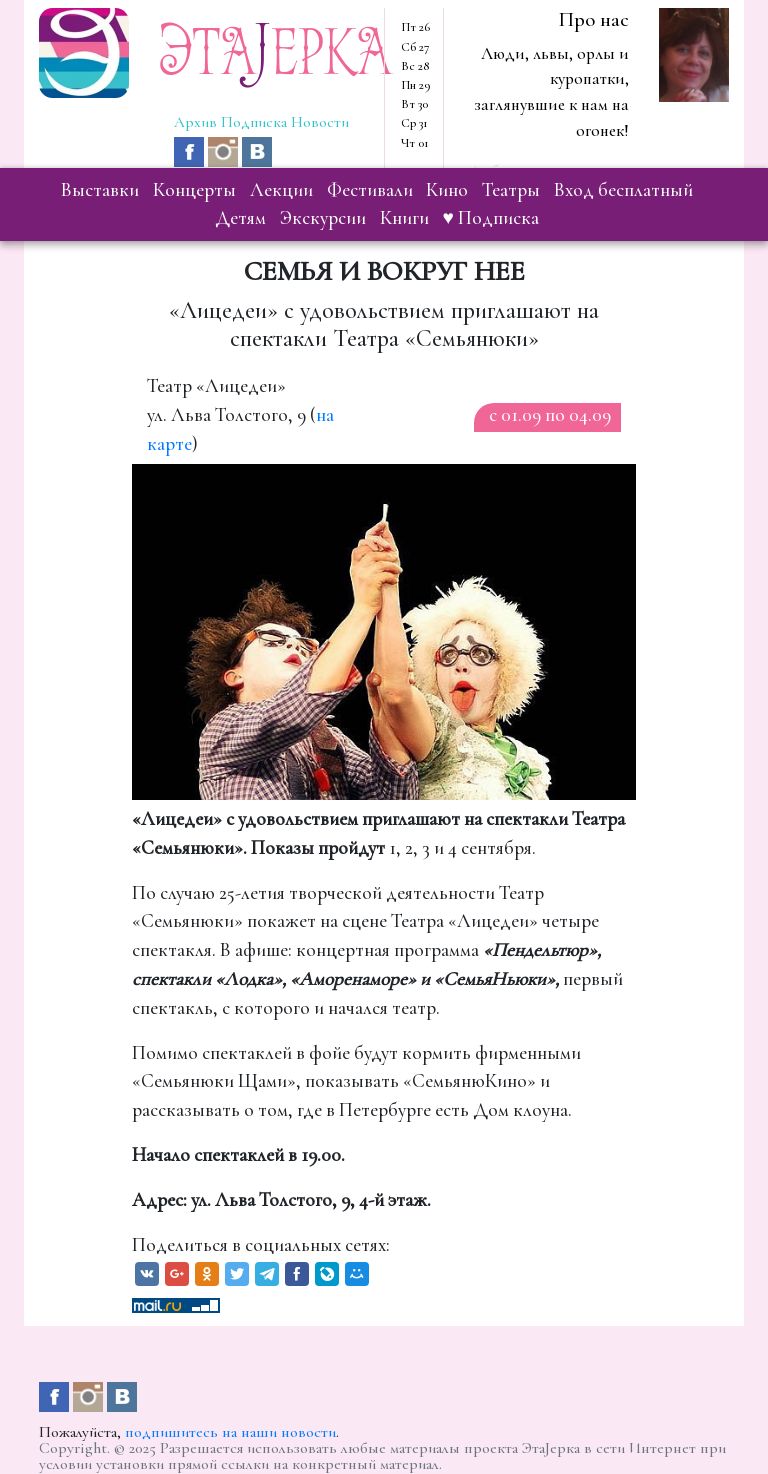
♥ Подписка (491, 218)
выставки (100, 190)
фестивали (370, 190)
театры (511, 190)
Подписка (254, 122)
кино (447, 190)
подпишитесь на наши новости (230, 1432)
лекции (281, 190)
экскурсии (323, 218)
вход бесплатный (623, 190)
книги (404, 218)
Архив (195, 122)
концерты (194, 190)
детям (240, 218)
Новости (320, 122)
